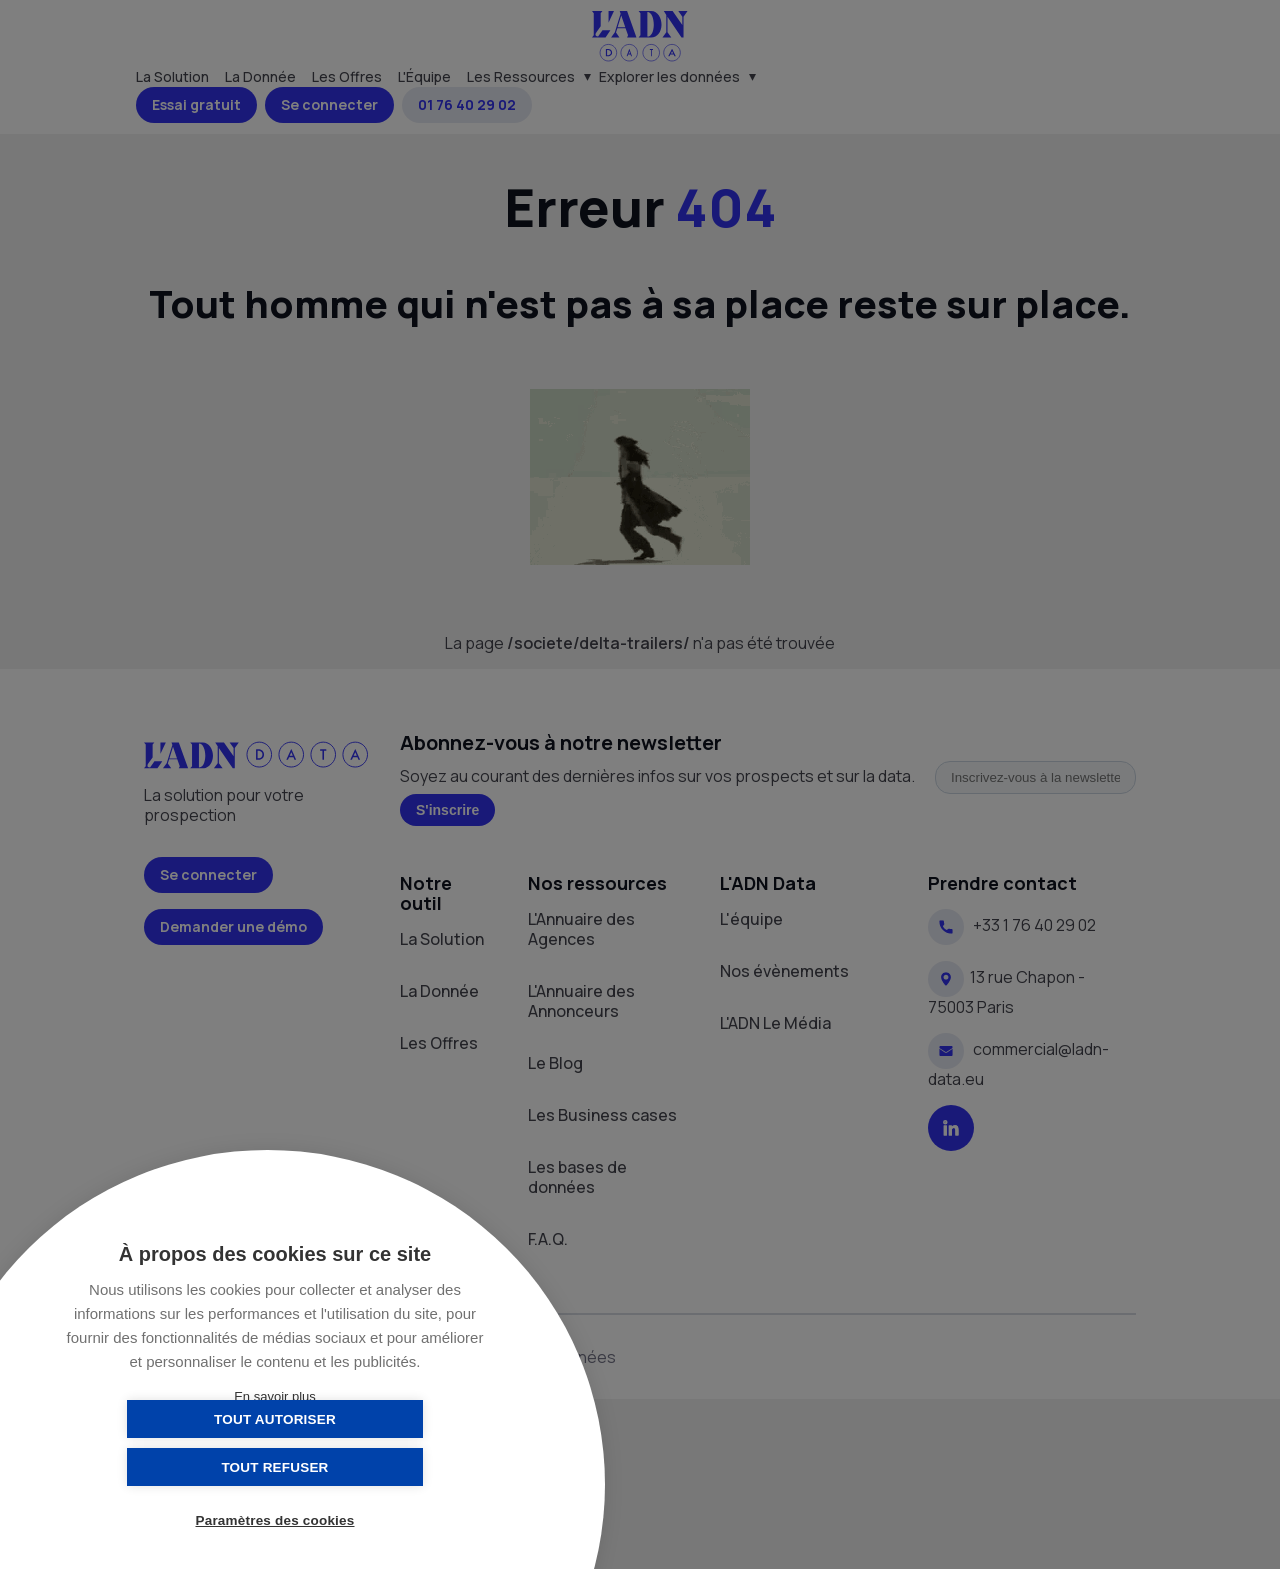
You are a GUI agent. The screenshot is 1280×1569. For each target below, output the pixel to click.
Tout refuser (374, 1466)
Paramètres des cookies (275, 1521)
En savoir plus (275, 1396)
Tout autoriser (175, 1466)
